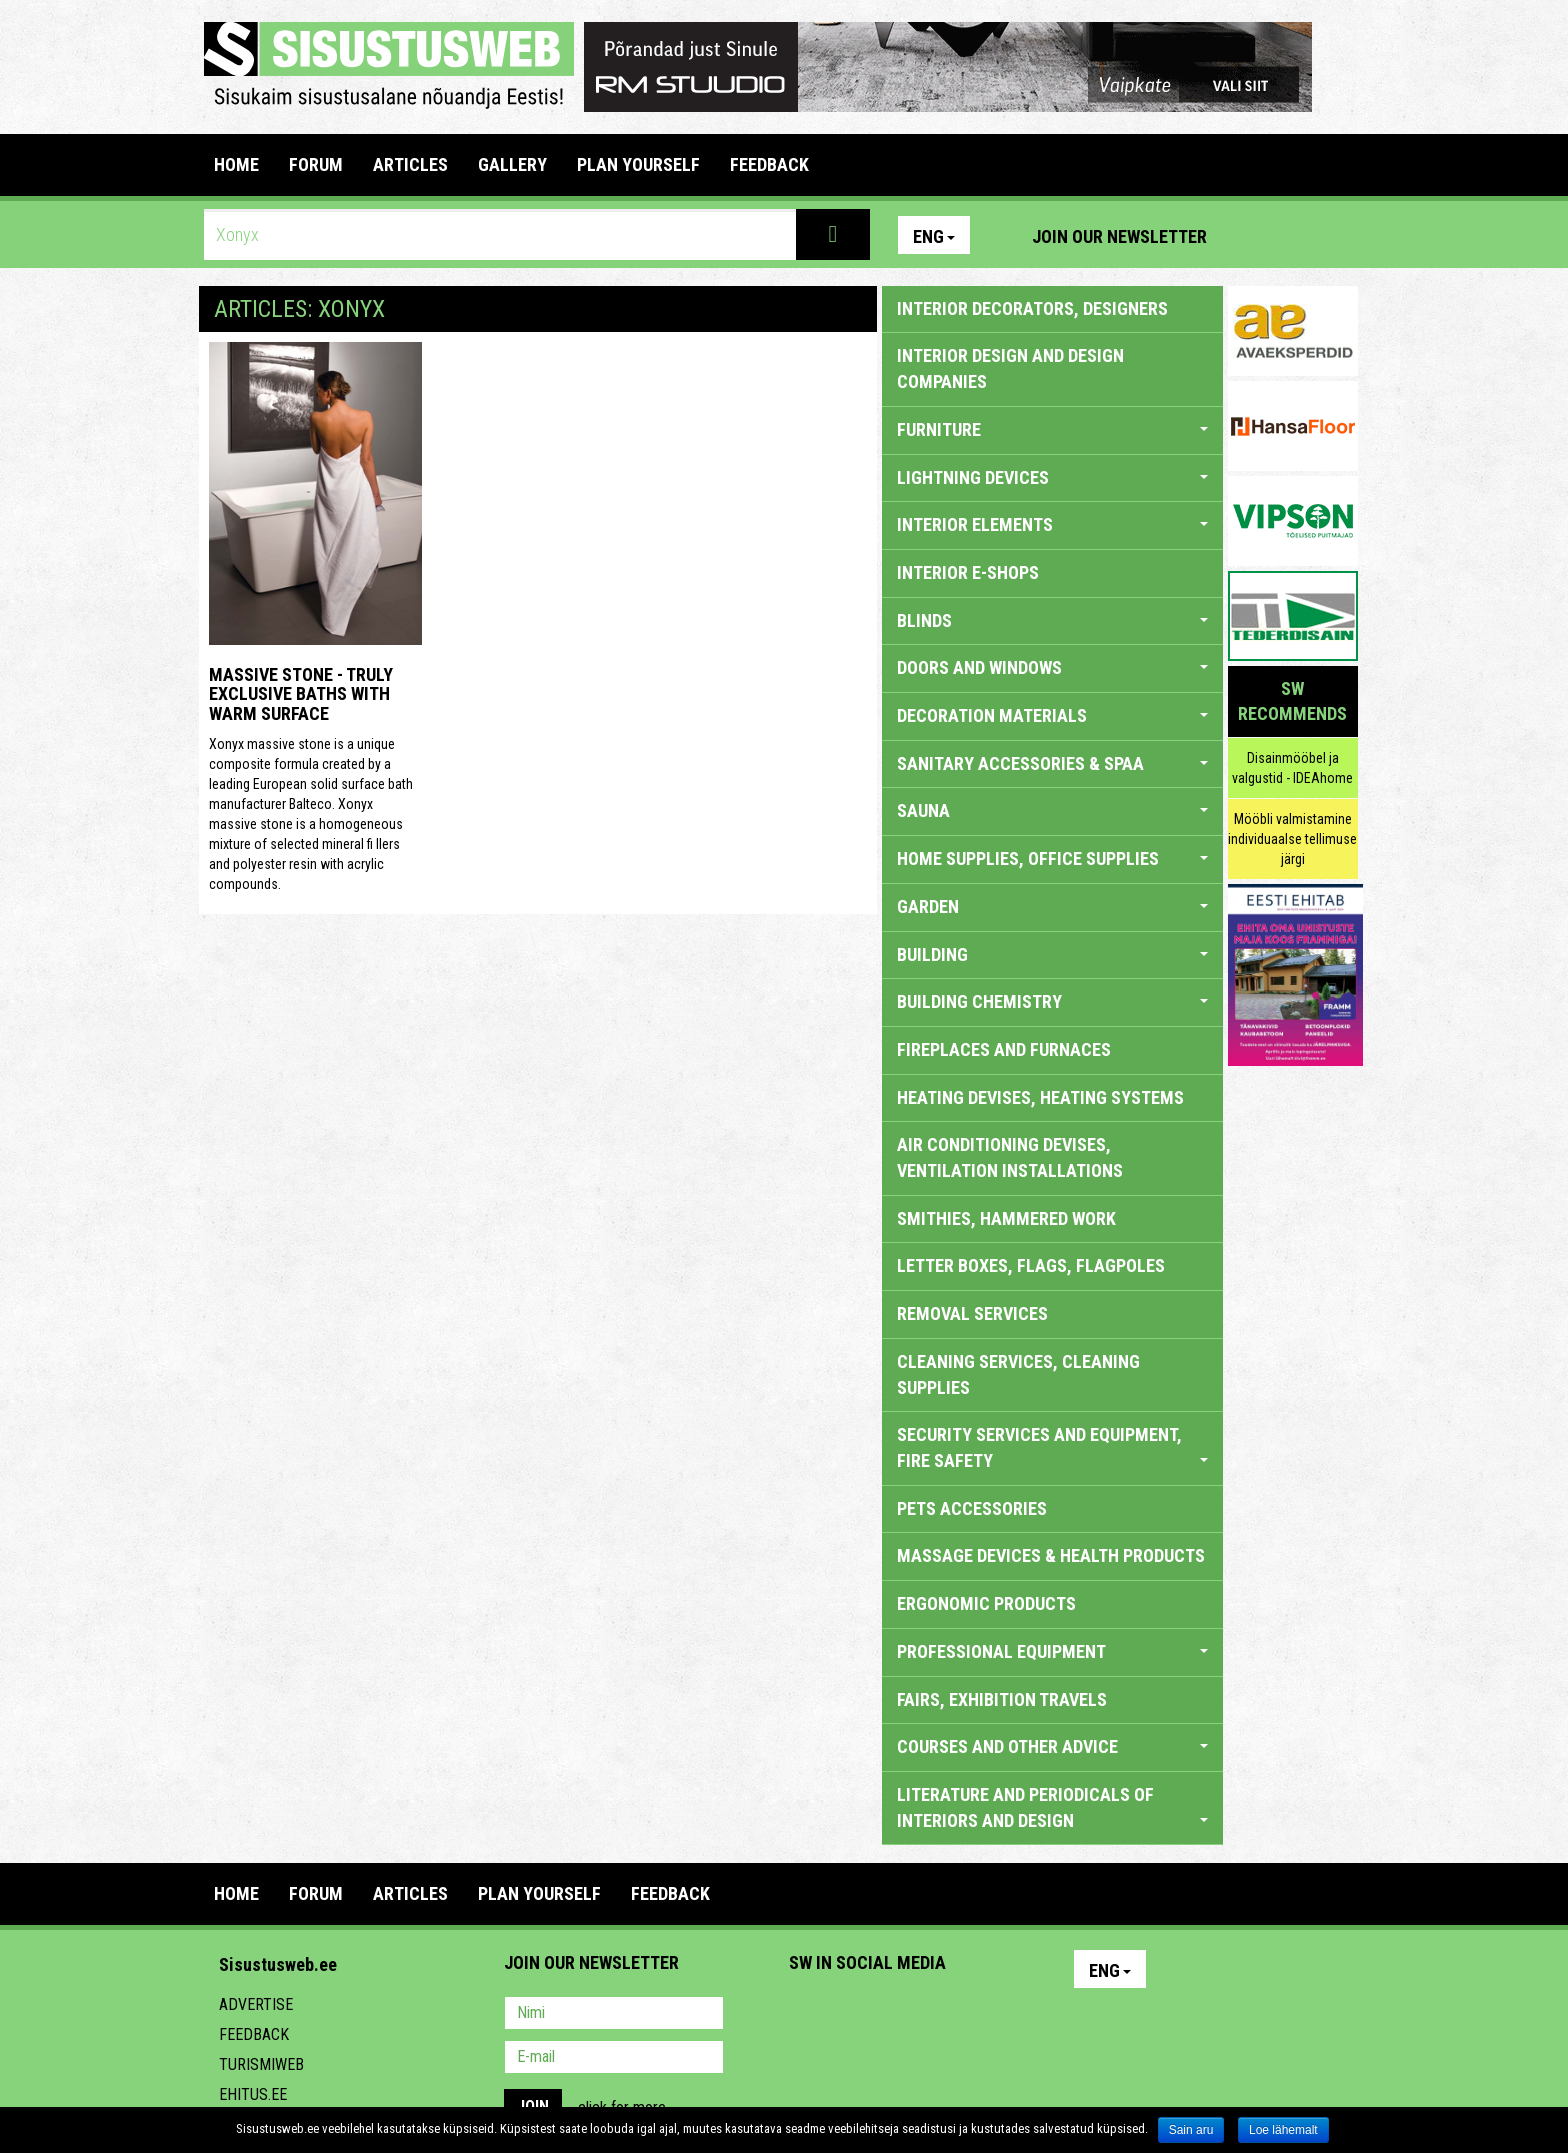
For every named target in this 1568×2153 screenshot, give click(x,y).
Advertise (256, 2004)
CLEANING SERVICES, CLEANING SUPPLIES (1018, 1374)
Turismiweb (261, 2064)
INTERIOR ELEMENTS (1052, 524)
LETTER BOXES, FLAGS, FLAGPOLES (1031, 1265)
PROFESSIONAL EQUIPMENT (1052, 1651)
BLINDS (1052, 620)
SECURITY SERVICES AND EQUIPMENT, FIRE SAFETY (1052, 1447)
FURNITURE (1052, 429)
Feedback (254, 2034)
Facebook (1295, 235)
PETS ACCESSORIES (972, 1508)
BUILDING (1052, 954)
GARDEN (1052, 906)
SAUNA (1052, 810)
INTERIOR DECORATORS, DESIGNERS (1032, 308)
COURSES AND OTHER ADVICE (1052, 1746)
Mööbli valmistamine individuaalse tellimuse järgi (1292, 839)
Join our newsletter (1119, 236)
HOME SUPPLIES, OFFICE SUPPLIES (1052, 858)
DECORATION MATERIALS (1052, 715)
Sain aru (1191, 2130)
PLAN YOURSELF (638, 164)
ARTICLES (410, 164)
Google (980, 2015)
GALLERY (512, 164)
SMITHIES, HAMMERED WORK (1006, 1218)
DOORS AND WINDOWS (1052, 667)
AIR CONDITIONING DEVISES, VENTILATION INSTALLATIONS (1010, 1157)
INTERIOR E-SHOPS (968, 572)
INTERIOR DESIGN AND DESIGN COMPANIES (1010, 368)
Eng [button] (934, 236)
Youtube (1338, 235)
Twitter (937, 2015)
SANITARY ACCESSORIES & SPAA (1052, 763)
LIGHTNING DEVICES (1052, 477)
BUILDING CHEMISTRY (1052, 1001)
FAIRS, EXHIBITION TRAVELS (1002, 1699)
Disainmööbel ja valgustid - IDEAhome (1292, 768)
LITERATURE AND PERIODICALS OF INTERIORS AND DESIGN (1052, 1807)
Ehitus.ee (253, 2094)
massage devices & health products (1051, 1555)
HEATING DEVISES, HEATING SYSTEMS (1040, 1097)
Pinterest (1252, 235)
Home (236, 164)
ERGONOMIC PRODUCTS (986, 1603)
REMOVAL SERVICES (972, 1313)
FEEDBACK (769, 164)
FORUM (316, 164)
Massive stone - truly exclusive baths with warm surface (301, 694)
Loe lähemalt (1283, 2130)
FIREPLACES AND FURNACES (1004, 1049)
